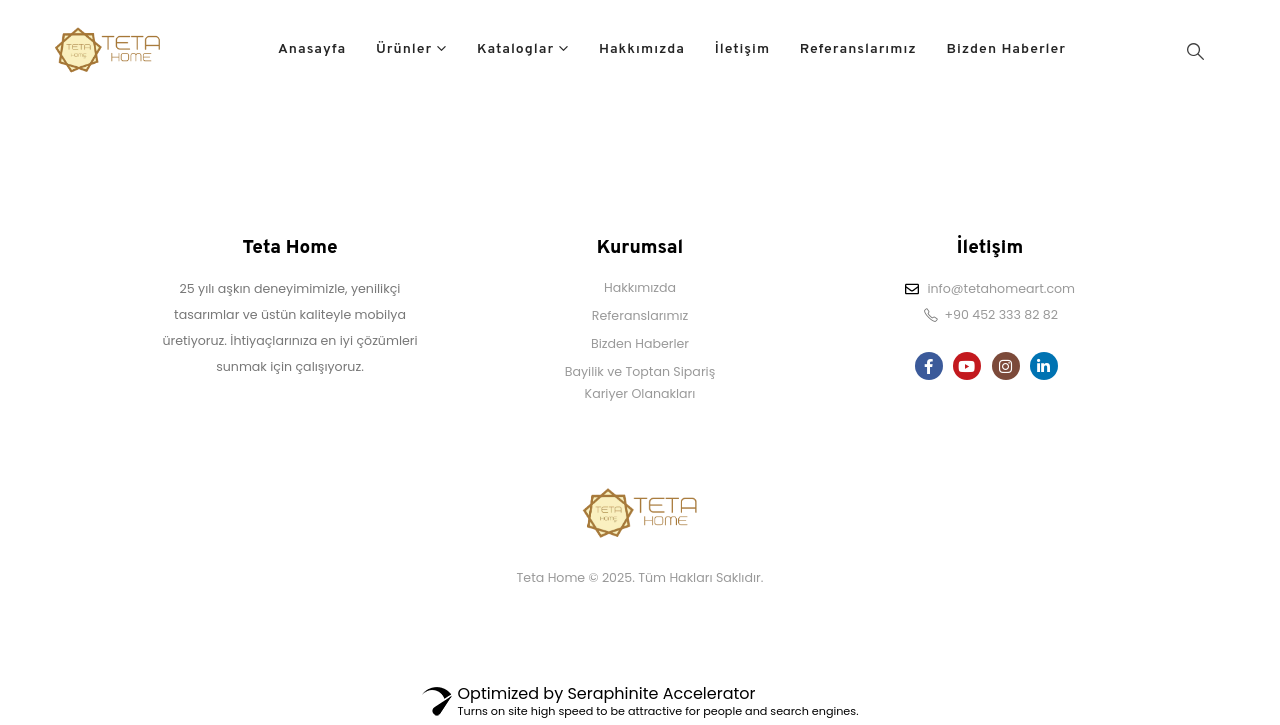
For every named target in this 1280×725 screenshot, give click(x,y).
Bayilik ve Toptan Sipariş (640, 371)
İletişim (742, 49)
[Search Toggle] (1195, 51)
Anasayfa (312, 49)
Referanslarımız (858, 49)
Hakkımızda (642, 49)
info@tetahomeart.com (1001, 288)
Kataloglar (515, 49)
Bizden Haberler (1006, 49)
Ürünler (404, 49)
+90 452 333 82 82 (1001, 314)
